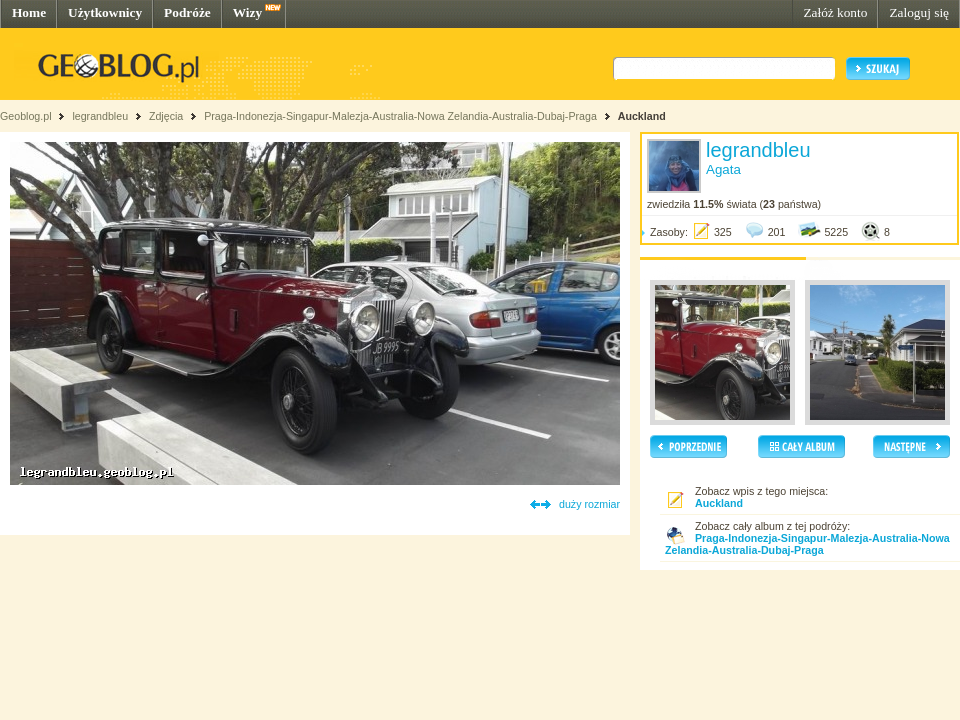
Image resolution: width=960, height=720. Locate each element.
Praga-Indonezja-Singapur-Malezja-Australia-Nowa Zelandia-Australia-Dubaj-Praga (400, 116)
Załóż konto (835, 12)
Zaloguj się (919, 12)
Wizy (247, 12)
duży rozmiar (589, 504)
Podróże (187, 12)
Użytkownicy (105, 12)
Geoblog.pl (26, 116)
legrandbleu (100, 116)
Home (29, 12)
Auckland (642, 116)
